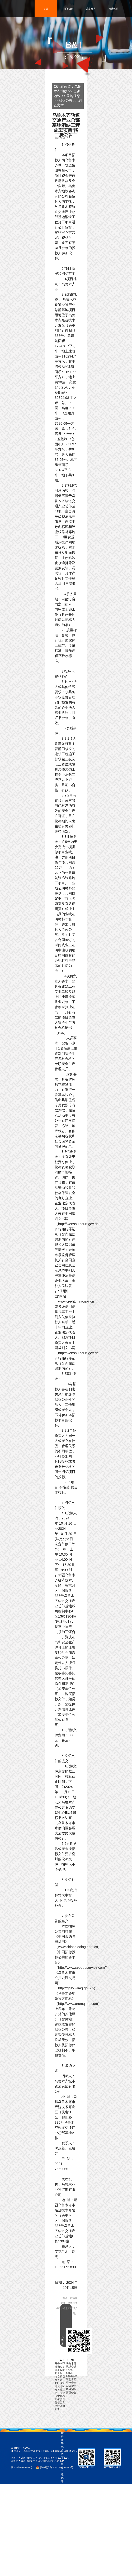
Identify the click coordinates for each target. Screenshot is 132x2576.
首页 (45, 8)
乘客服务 (91, 8)
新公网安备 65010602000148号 (54, 2467)
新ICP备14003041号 (22, 2467)
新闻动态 (68, 8)
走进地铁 (114, 8)
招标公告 (65, 100)
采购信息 (73, 96)
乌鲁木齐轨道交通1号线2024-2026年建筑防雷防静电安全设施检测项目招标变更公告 (71, 2378)
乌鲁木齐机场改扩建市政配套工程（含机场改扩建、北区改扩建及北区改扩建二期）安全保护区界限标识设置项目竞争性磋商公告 (60, 2386)
